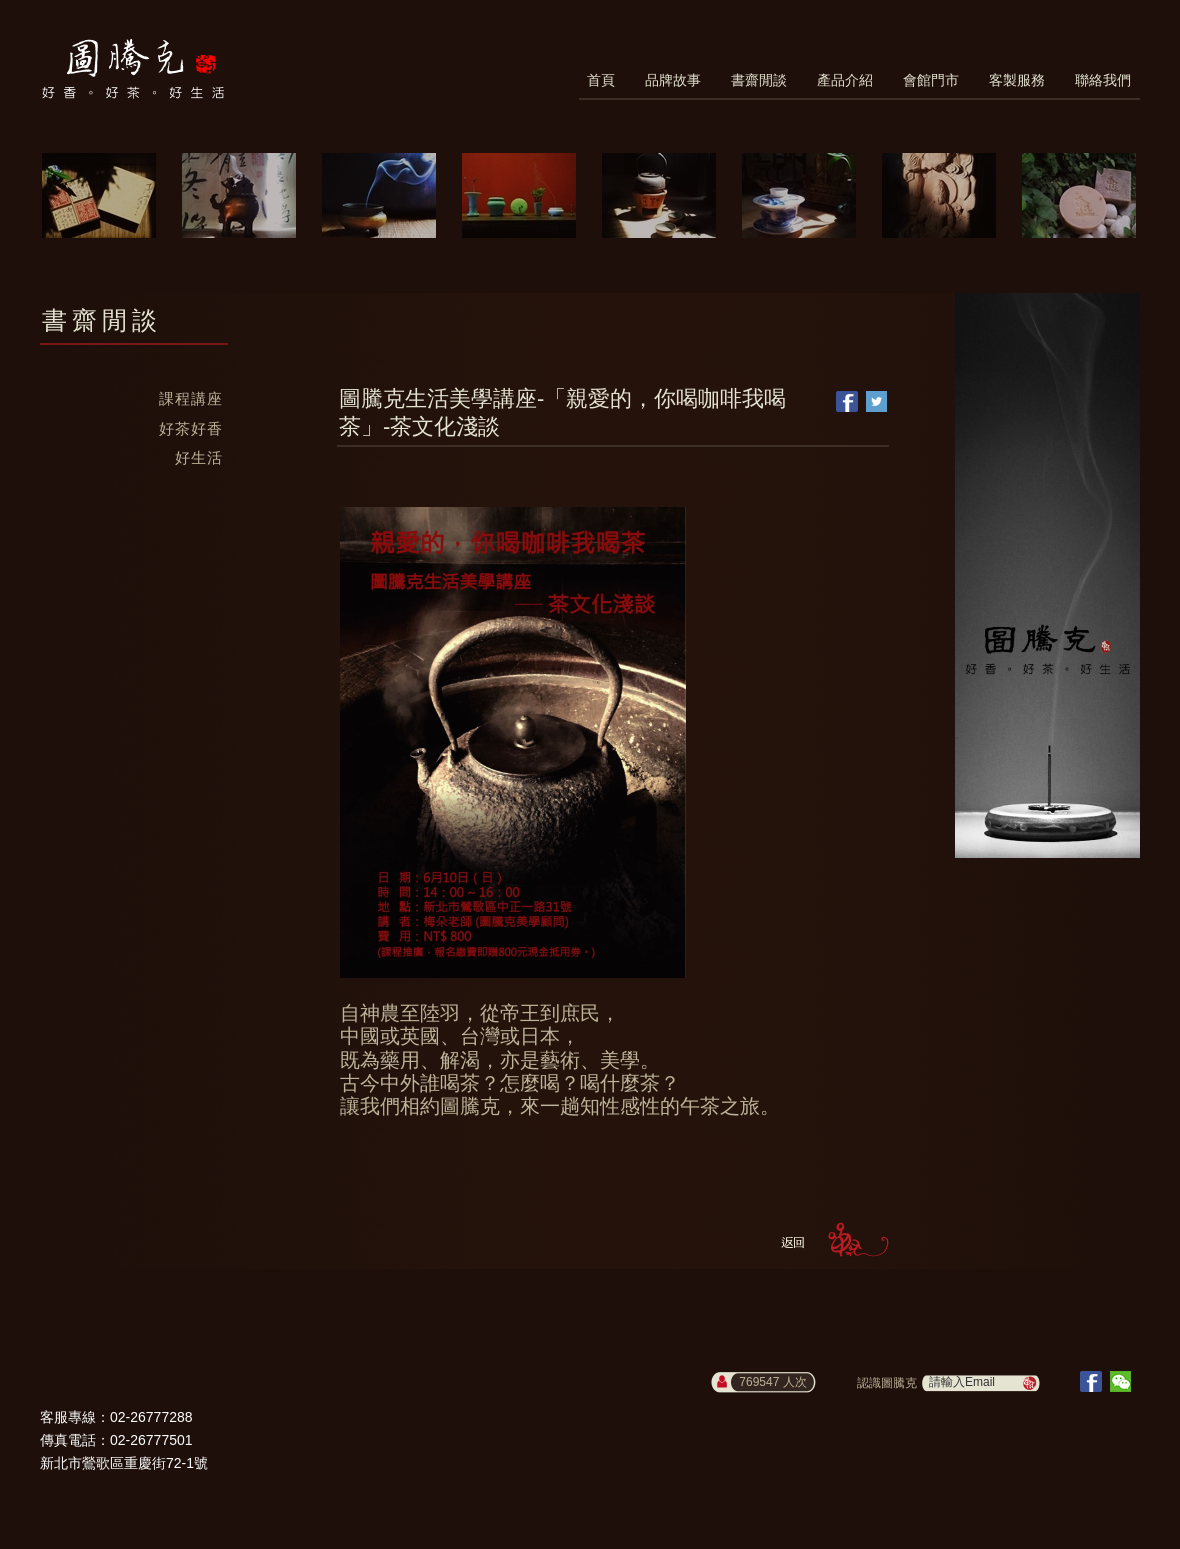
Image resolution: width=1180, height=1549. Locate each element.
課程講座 (191, 398)
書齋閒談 (759, 80)
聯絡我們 (1103, 80)
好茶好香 (191, 428)
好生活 (199, 457)
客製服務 (1017, 80)
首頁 (601, 80)
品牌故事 (673, 80)
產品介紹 (845, 80)
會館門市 (931, 80)
